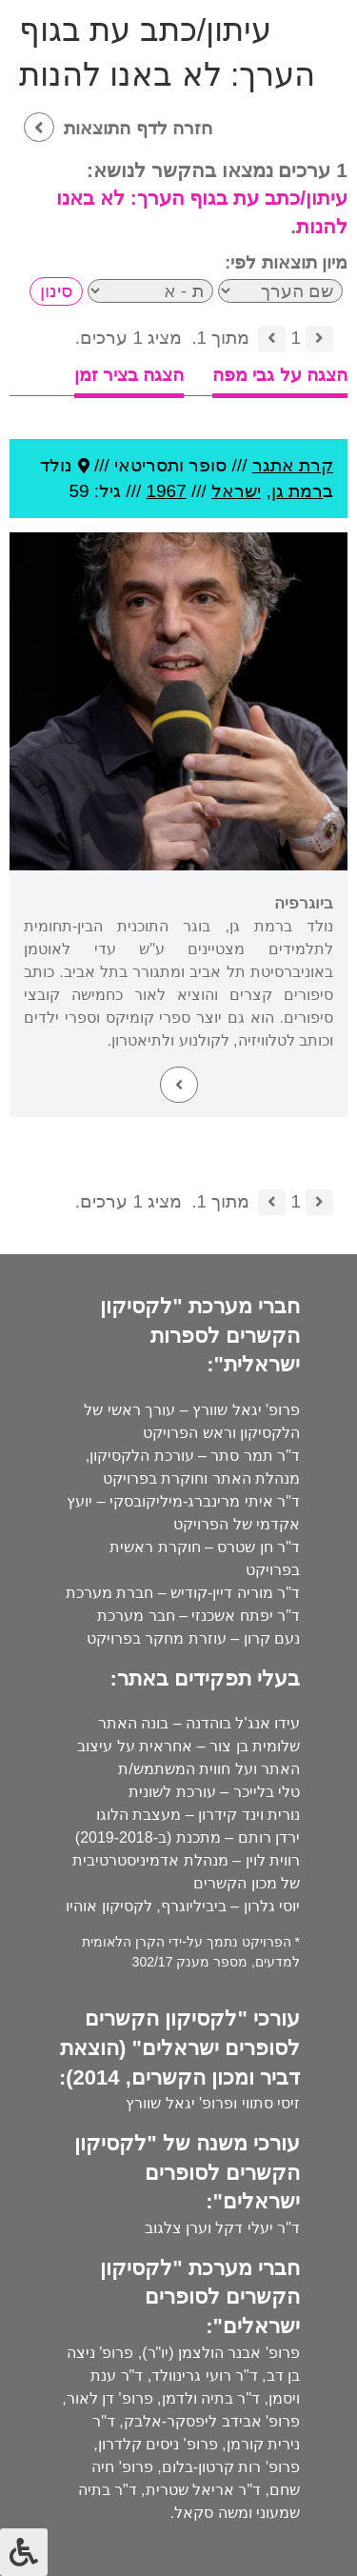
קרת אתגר (292, 465)
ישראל (236, 491)
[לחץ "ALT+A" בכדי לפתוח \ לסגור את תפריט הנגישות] (24, 2552)
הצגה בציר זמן (129, 375)
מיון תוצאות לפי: (286, 262)
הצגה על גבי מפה (279, 375)
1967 (166, 491)
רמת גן (297, 491)
